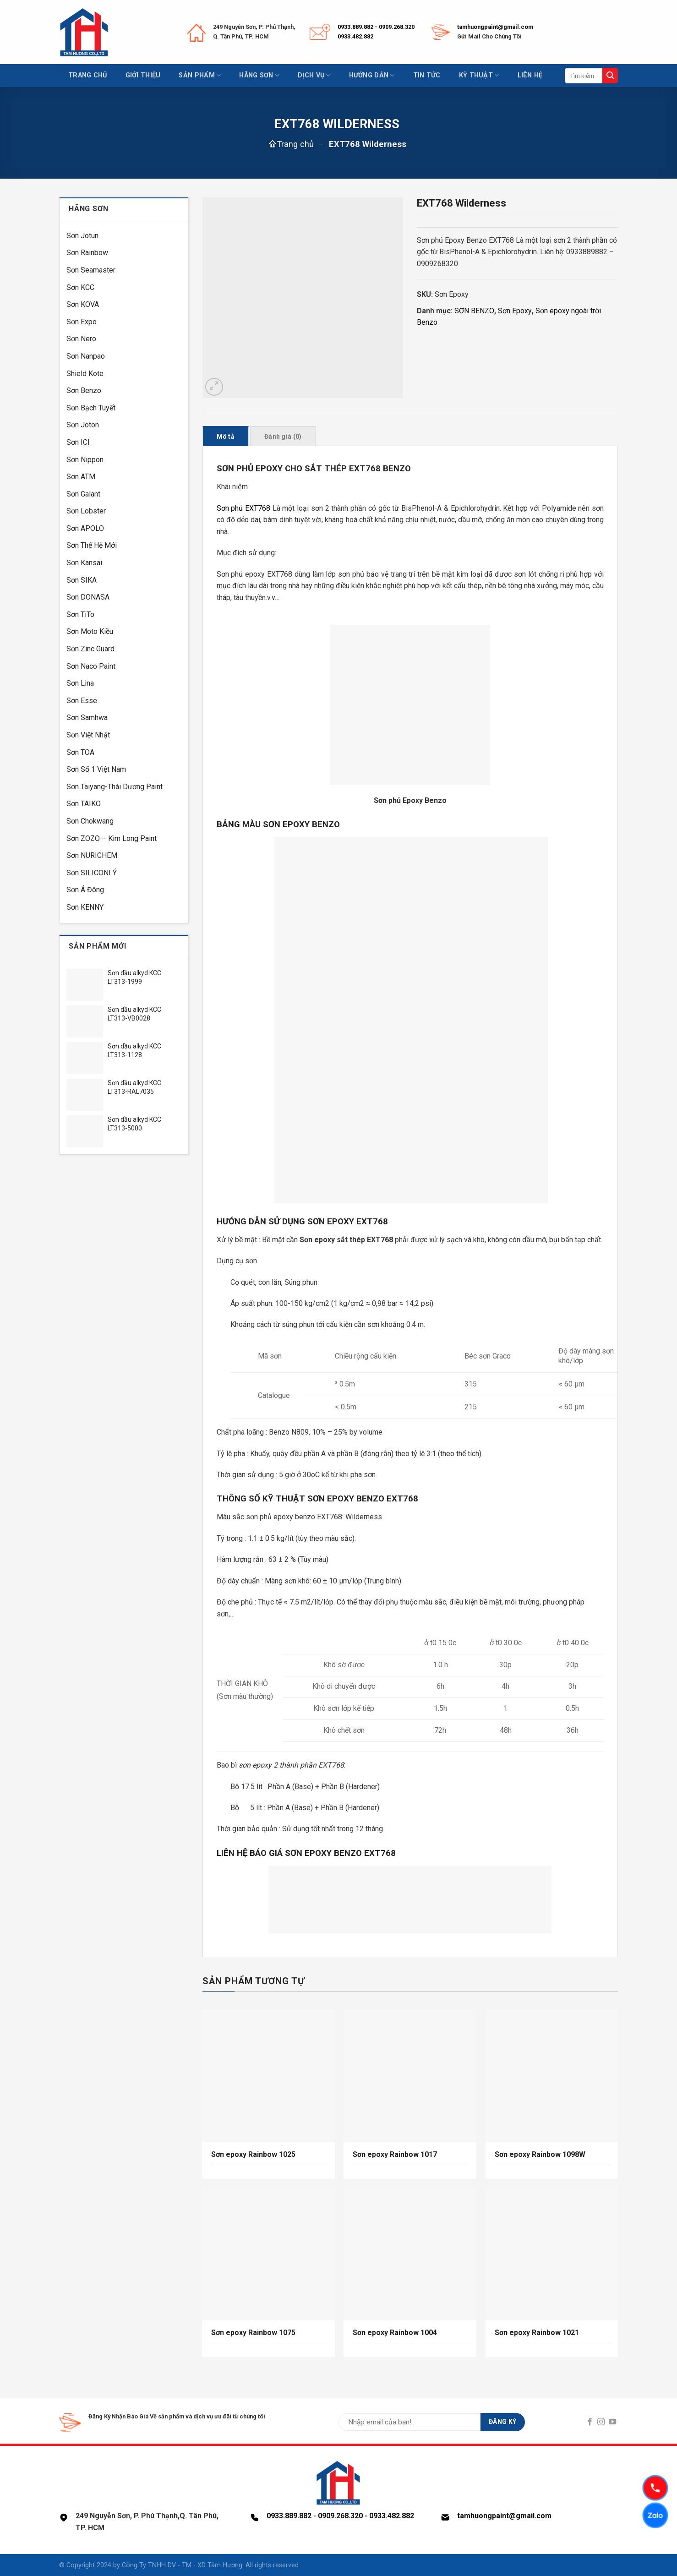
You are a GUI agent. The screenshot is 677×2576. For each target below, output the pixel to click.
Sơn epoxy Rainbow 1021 (537, 2332)
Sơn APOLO (85, 528)
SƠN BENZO (474, 310)
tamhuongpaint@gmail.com (495, 26)
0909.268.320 (397, 26)
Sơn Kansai (84, 562)
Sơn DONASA (87, 597)
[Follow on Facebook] (590, 2422)
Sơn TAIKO (83, 803)
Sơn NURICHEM (91, 855)
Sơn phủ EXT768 (243, 508)
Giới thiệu (143, 75)
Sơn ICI (78, 442)
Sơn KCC (80, 287)
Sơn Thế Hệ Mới (91, 545)
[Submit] (610, 75)
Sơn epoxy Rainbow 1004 (395, 2332)
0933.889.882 (355, 26)
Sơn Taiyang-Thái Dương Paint (114, 786)
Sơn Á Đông (85, 889)
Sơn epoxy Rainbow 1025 (253, 2154)
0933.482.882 (355, 36)
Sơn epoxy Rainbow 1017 (395, 2154)
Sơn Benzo (83, 390)
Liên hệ (530, 75)
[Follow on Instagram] (601, 2422)
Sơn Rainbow (87, 252)
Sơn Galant (83, 494)
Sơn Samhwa (87, 717)
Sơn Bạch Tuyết (90, 408)
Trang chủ (87, 75)
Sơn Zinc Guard (90, 648)
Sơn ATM (80, 476)
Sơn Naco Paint (90, 666)
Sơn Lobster (86, 511)
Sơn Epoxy (515, 310)
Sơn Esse (81, 700)
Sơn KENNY (85, 907)
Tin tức (427, 75)
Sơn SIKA (81, 580)
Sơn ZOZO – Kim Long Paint (111, 838)
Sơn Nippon (85, 459)
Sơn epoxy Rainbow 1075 (253, 2332)
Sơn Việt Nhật (88, 735)
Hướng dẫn (372, 75)
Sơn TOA (80, 752)
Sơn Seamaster (90, 270)
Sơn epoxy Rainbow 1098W (540, 2154)
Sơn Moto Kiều (89, 631)
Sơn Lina (80, 683)
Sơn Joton (82, 424)
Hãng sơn (259, 75)
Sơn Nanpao (85, 356)
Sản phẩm (200, 75)
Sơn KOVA (82, 304)
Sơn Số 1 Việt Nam (96, 769)
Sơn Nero (81, 338)
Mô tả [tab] (226, 436)
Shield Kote (85, 373)
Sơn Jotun (82, 235)
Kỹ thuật (479, 75)
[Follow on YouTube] (612, 2422)
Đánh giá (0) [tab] (282, 436)
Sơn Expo (81, 321)
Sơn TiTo (80, 614)
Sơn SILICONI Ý (91, 872)
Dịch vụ (314, 75)
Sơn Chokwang (90, 821)
